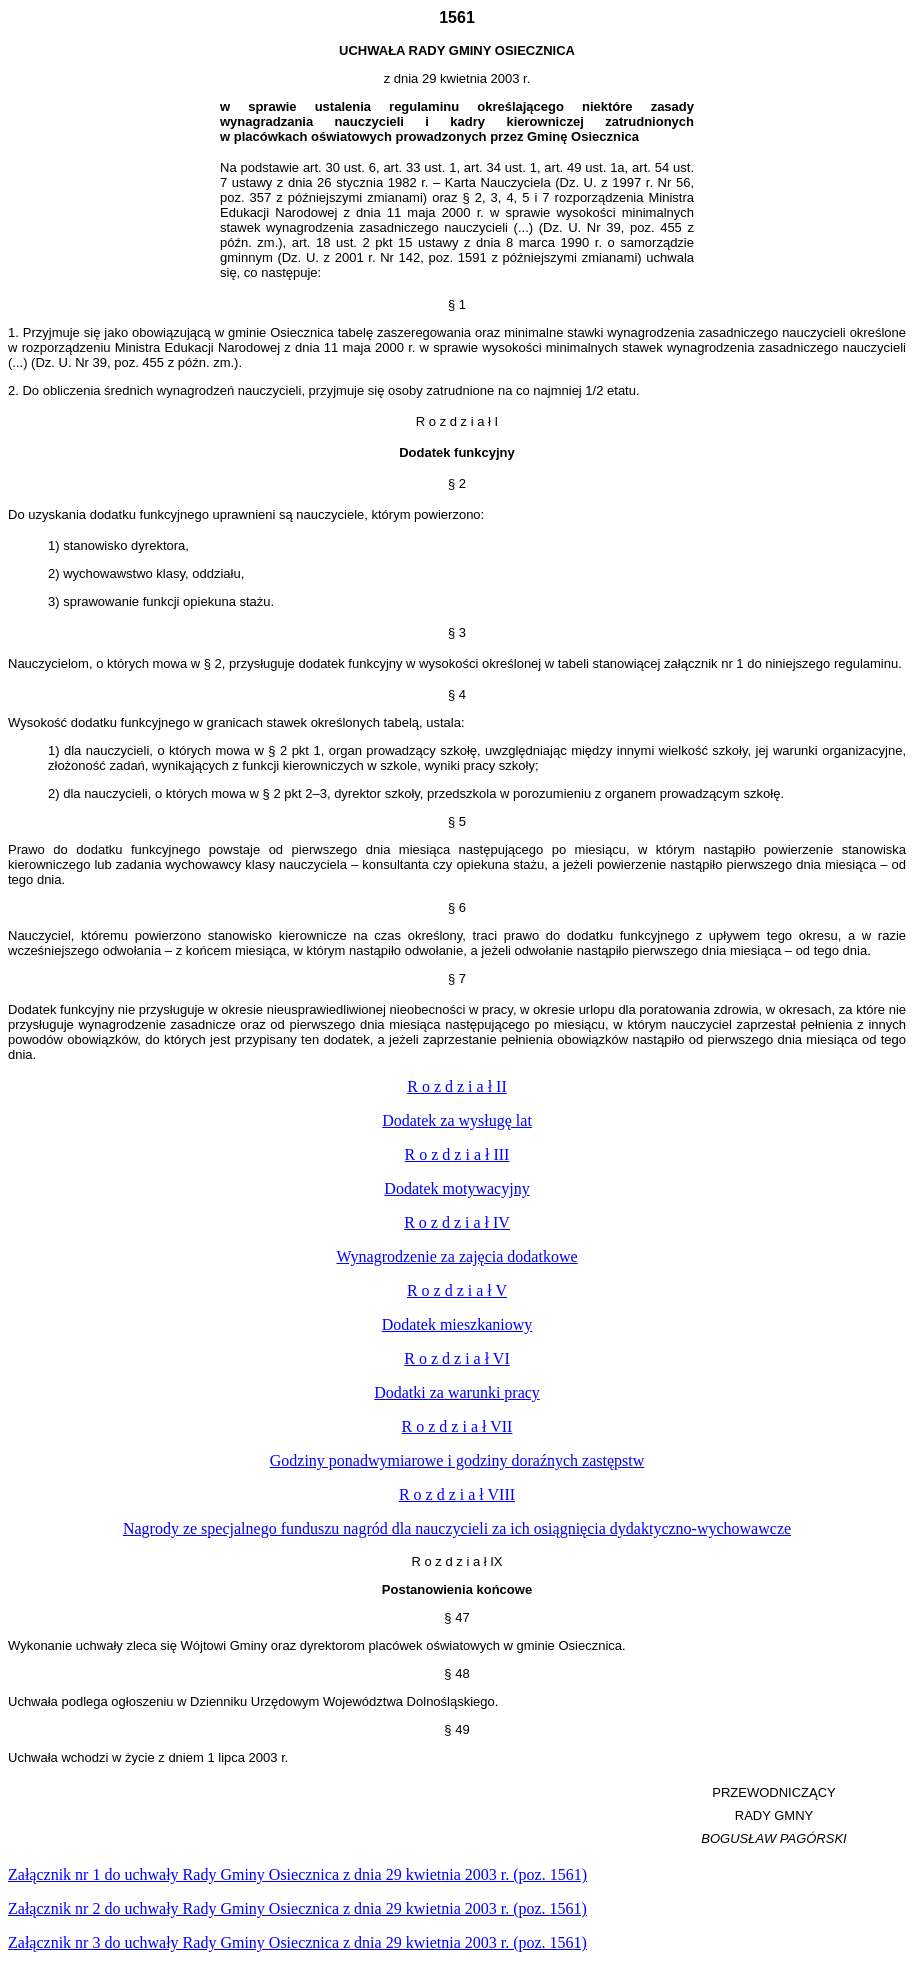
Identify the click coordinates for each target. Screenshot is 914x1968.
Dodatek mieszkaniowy (457, 1324)
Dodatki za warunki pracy (457, 1392)
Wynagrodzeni (456, 1256)
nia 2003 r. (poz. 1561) (297, 1874)
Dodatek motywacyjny (456, 1188)
